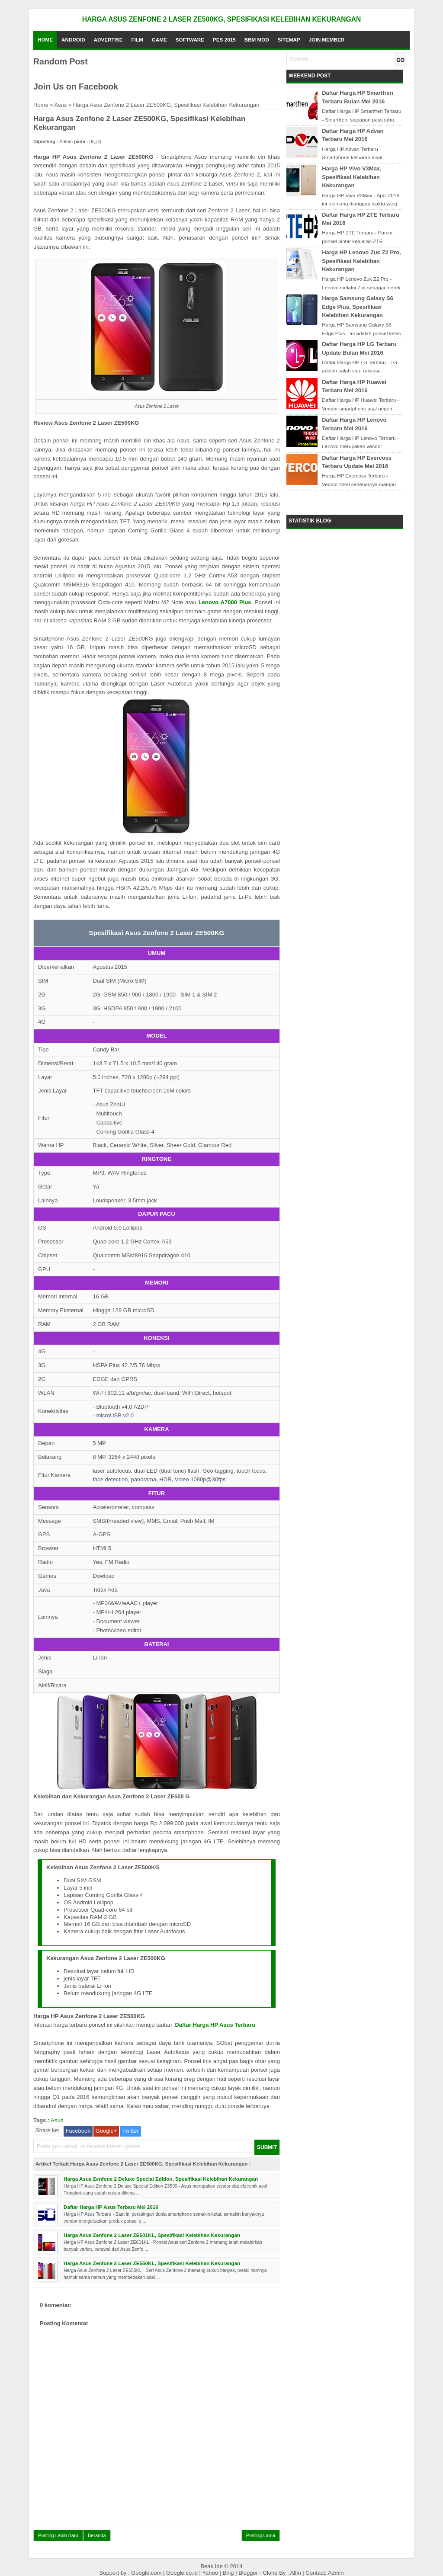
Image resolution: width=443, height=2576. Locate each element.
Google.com (147, 2573)
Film (137, 39)
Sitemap (289, 39)
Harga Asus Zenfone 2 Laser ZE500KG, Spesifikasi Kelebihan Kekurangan (221, 19)
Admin (336, 2573)
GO (400, 60)
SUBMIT (267, 2147)
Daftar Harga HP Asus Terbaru (215, 2025)
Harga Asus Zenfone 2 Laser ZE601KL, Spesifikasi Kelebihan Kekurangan (152, 2235)
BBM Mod (256, 39)
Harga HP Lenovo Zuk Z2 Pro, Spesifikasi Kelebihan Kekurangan (361, 260)
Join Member (326, 39)
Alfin (296, 2573)
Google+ (106, 2130)
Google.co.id (182, 2573)
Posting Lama (260, 2535)
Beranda (97, 2535)
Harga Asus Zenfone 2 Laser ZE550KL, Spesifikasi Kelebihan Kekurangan (152, 2263)
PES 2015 (224, 39)
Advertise (108, 39)
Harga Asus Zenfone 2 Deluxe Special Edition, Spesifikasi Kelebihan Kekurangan (161, 2179)
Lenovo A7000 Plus (225, 602)
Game (159, 39)
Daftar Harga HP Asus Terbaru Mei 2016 (111, 2207)
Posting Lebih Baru (58, 2535)
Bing (229, 2573)
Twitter (130, 2130)
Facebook (78, 2130)
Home (45, 39)
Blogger (248, 2573)
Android (73, 39)
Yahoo (210, 2573)
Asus (60, 105)
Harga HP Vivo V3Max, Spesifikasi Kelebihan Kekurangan (352, 177)
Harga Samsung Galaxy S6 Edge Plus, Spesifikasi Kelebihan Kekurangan (357, 306)
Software (190, 39)
